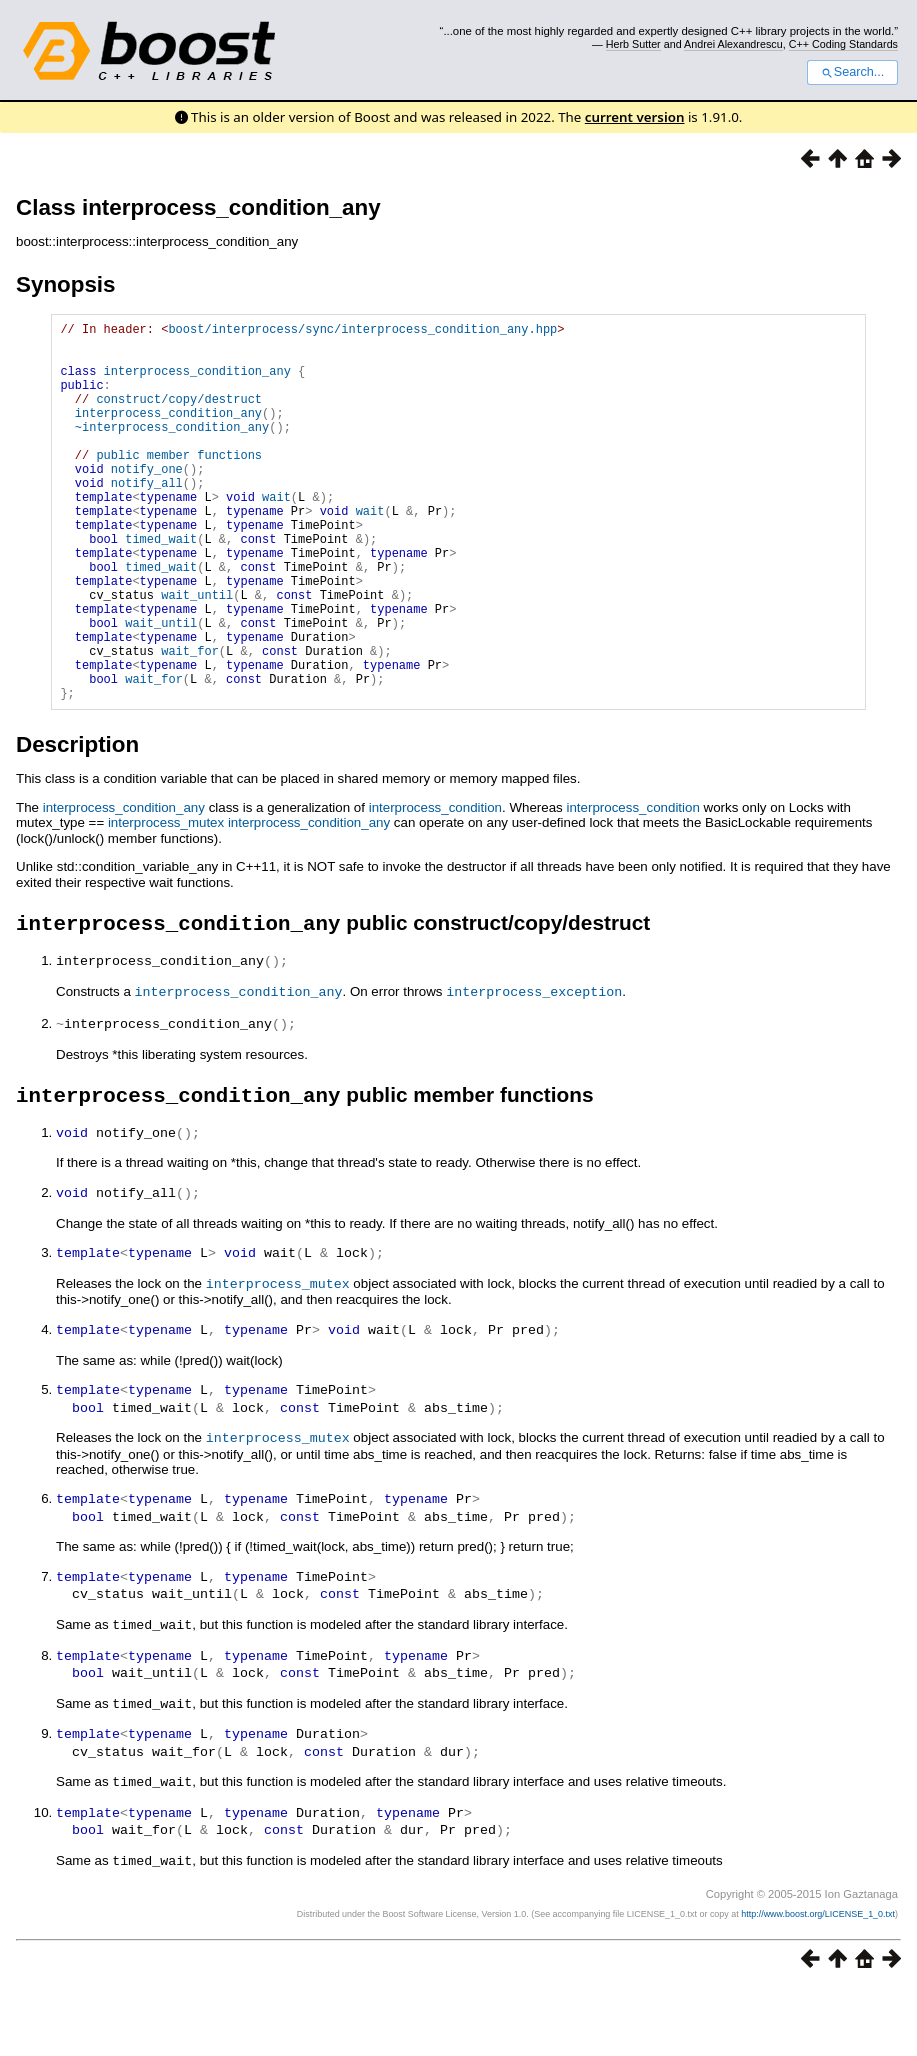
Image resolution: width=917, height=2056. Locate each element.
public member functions (179, 484)
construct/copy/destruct (179, 416)
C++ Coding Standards (843, 44)
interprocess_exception (534, 1074)
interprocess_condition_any (197, 382)
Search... (852, 72)
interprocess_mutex (166, 903)
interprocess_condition (435, 888)
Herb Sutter (633, 44)
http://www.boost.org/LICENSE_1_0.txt (818, 1982)
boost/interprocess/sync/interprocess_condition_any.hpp (362, 331)
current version (635, 117)
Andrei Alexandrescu (733, 44)
